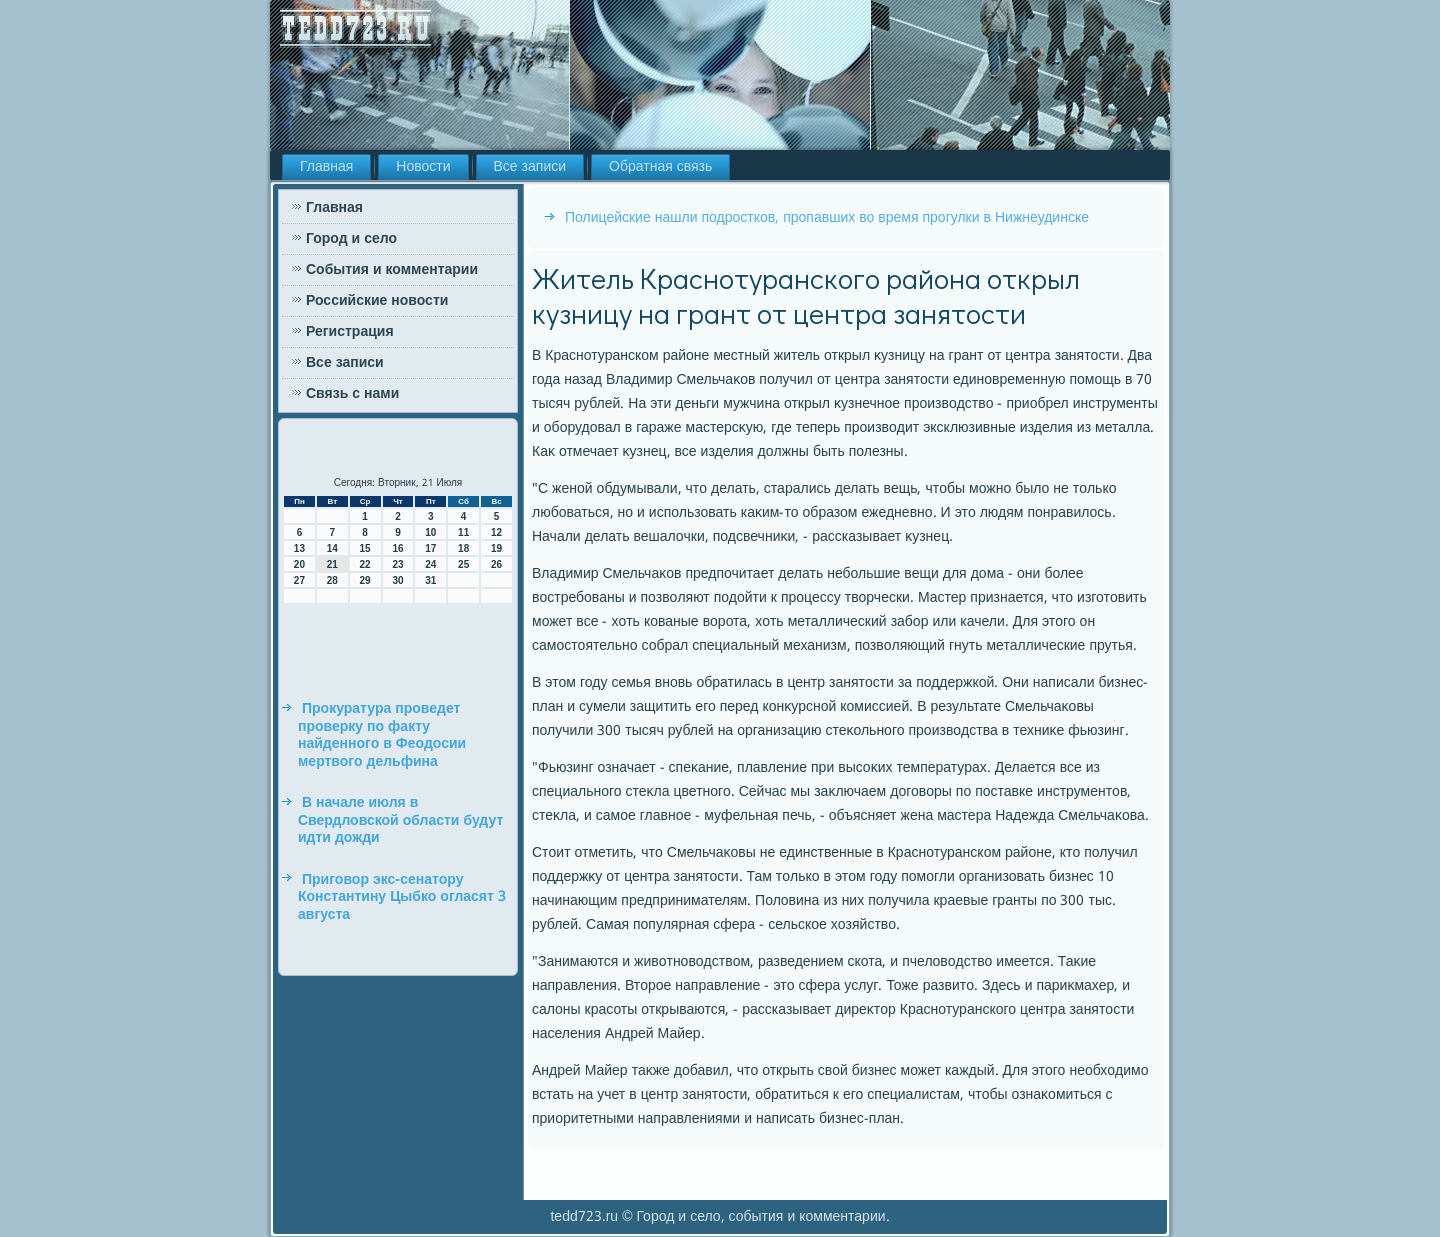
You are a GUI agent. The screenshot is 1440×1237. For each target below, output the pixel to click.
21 (332, 564)
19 (496, 548)
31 (430, 580)
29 (365, 580)
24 (430, 564)
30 (397, 580)
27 (299, 580)
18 (463, 548)
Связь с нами (352, 394)
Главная (326, 167)
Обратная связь (660, 167)
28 (332, 580)
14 (332, 548)
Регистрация (350, 332)
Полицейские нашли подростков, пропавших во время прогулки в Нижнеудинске (827, 218)
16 (397, 548)
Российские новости (377, 301)
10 (430, 532)
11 (463, 532)
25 (463, 564)
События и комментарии (392, 270)
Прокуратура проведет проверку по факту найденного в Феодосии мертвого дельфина (382, 735)
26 (496, 564)
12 (496, 532)
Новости (423, 167)
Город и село (351, 239)
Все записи (530, 167)
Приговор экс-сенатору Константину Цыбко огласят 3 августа (402, 897)
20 (299, 564)
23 (397, 564)
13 (299, 548)
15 (365, 548)
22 (365, 564)
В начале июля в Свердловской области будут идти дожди (400, 820)
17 (430, 548)
